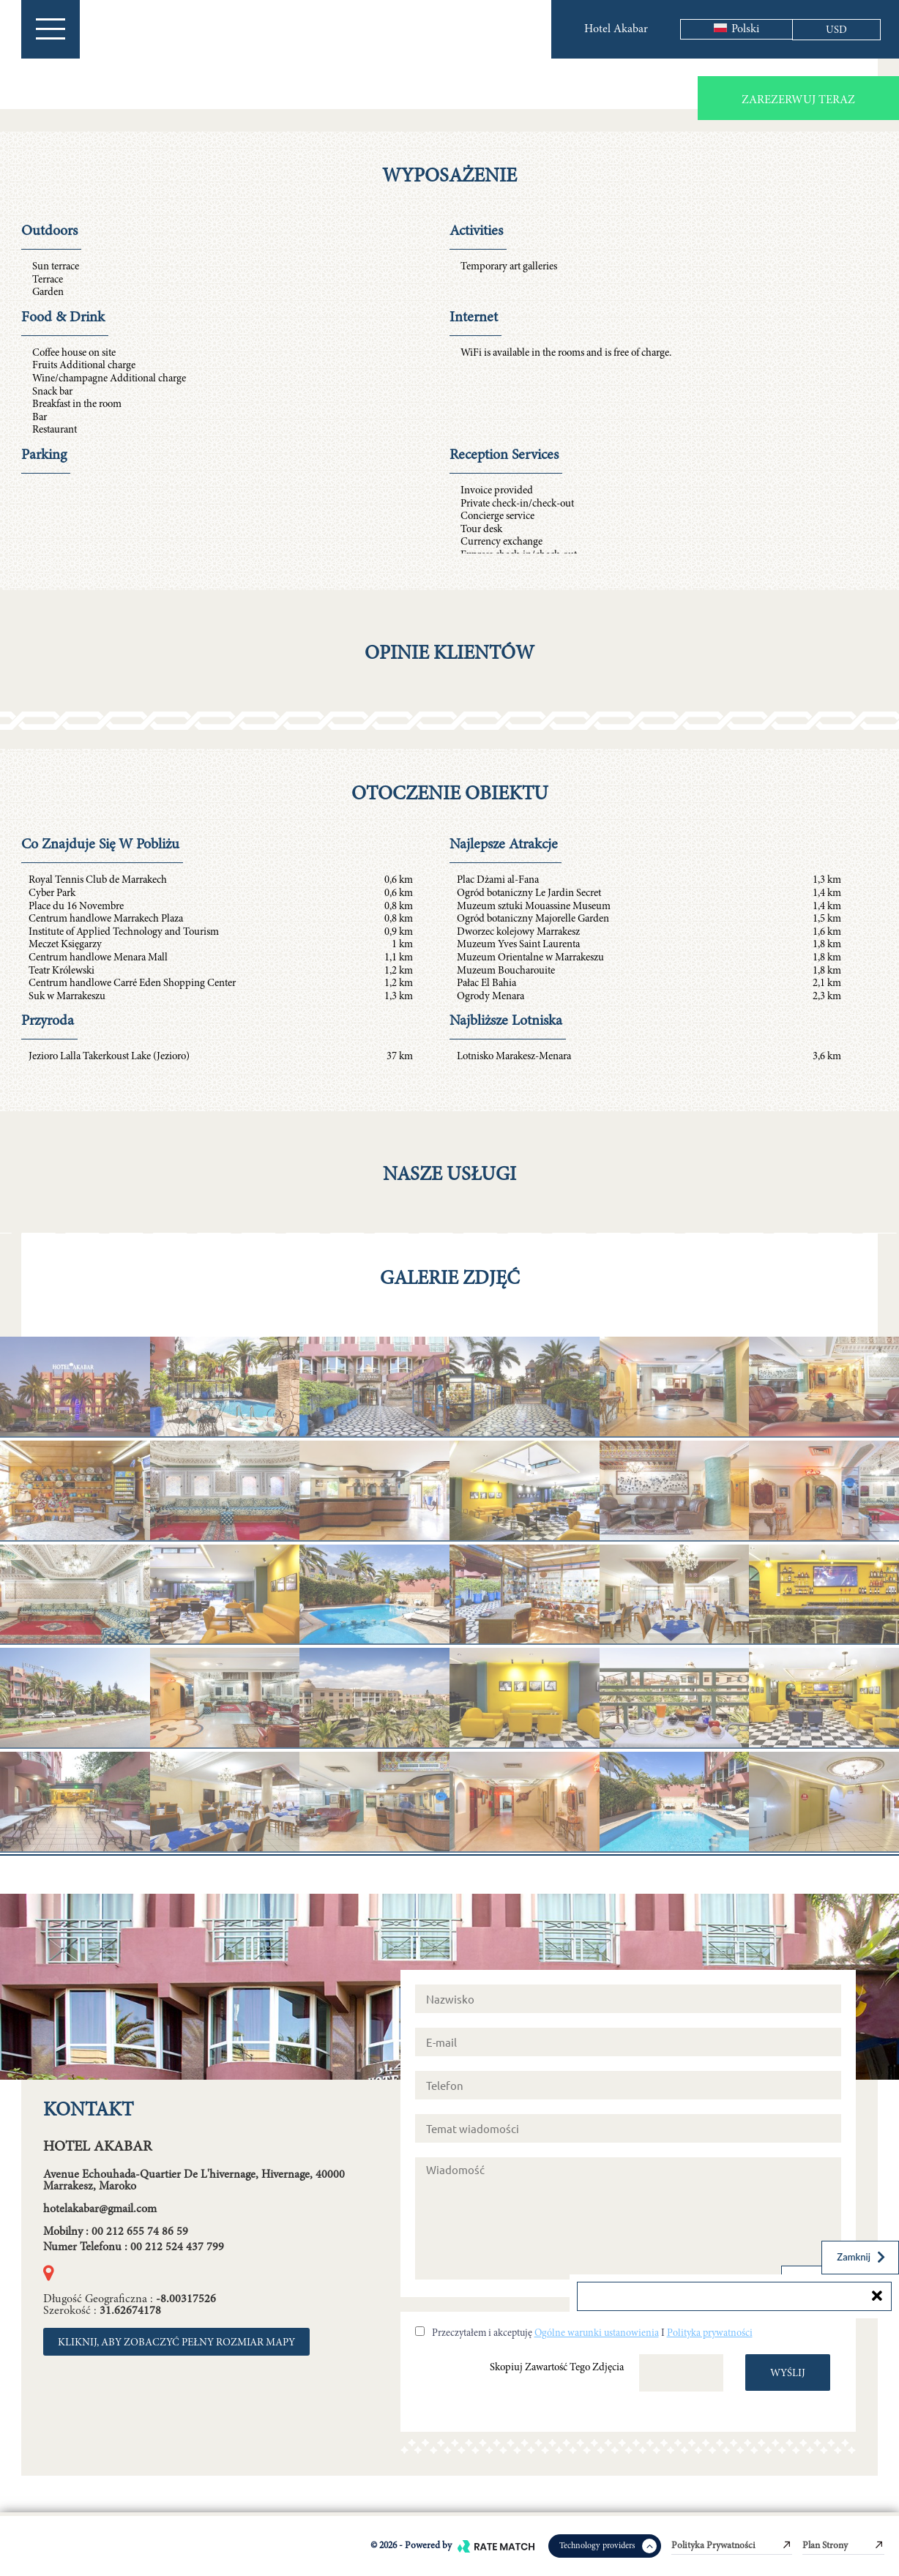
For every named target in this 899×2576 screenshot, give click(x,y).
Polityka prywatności (710, 2334)
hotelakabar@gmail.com (100, 2209)
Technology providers (608, 2546)
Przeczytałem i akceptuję (482, 2334)
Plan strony (843, 2546)
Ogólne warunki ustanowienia (596, 2334)
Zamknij (862, 2256)
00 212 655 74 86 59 (140, 2232)
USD (836, 30)
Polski (736, 29)
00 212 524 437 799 (177, 2247)
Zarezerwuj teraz (798, 100)
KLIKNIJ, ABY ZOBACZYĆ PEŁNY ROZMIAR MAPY (176, 2342)
